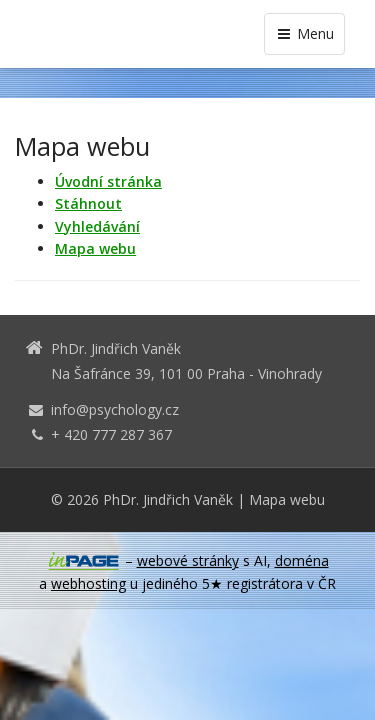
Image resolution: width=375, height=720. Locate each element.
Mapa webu (287, 499)
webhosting (88, 583)
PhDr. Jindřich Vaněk (168, 499)
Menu (304, 33)
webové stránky (188, 560)
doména (302, 560)
